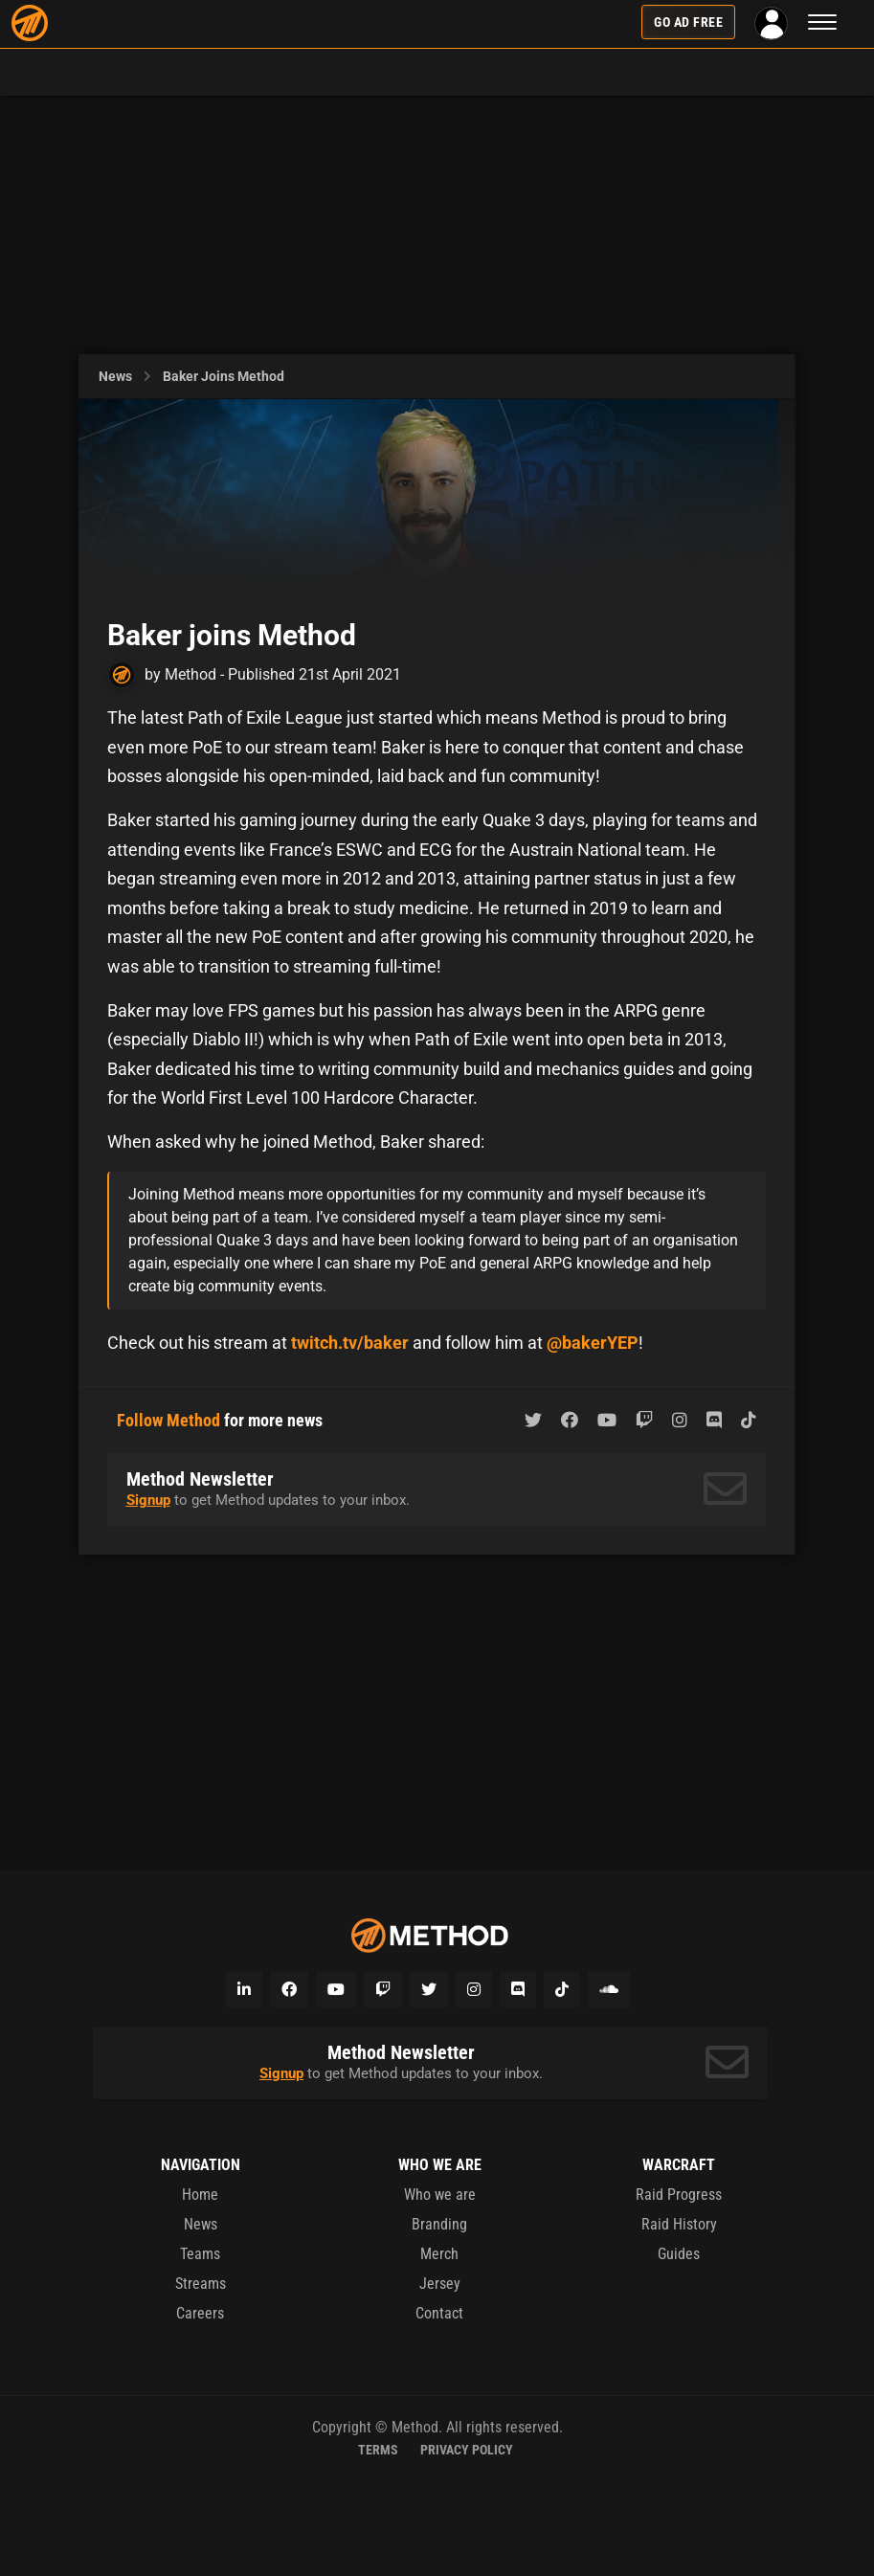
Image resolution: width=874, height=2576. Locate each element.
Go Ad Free (688, 22)
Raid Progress (679, 2194)
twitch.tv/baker (350, 1343)
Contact (439, 2313)
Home (200, 2194)
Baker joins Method (223, 376)
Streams (200, 2283)
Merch (439, 2254)
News (115, 376)
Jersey (439, 2283)
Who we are (440, 2194)
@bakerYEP (593, 1343)
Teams (200, 2254)
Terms (378, 2449)
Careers (200, 2313)
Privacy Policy (466, 2449)
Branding (439, 2224)
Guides (679, 2254)
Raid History (679, 2224)
